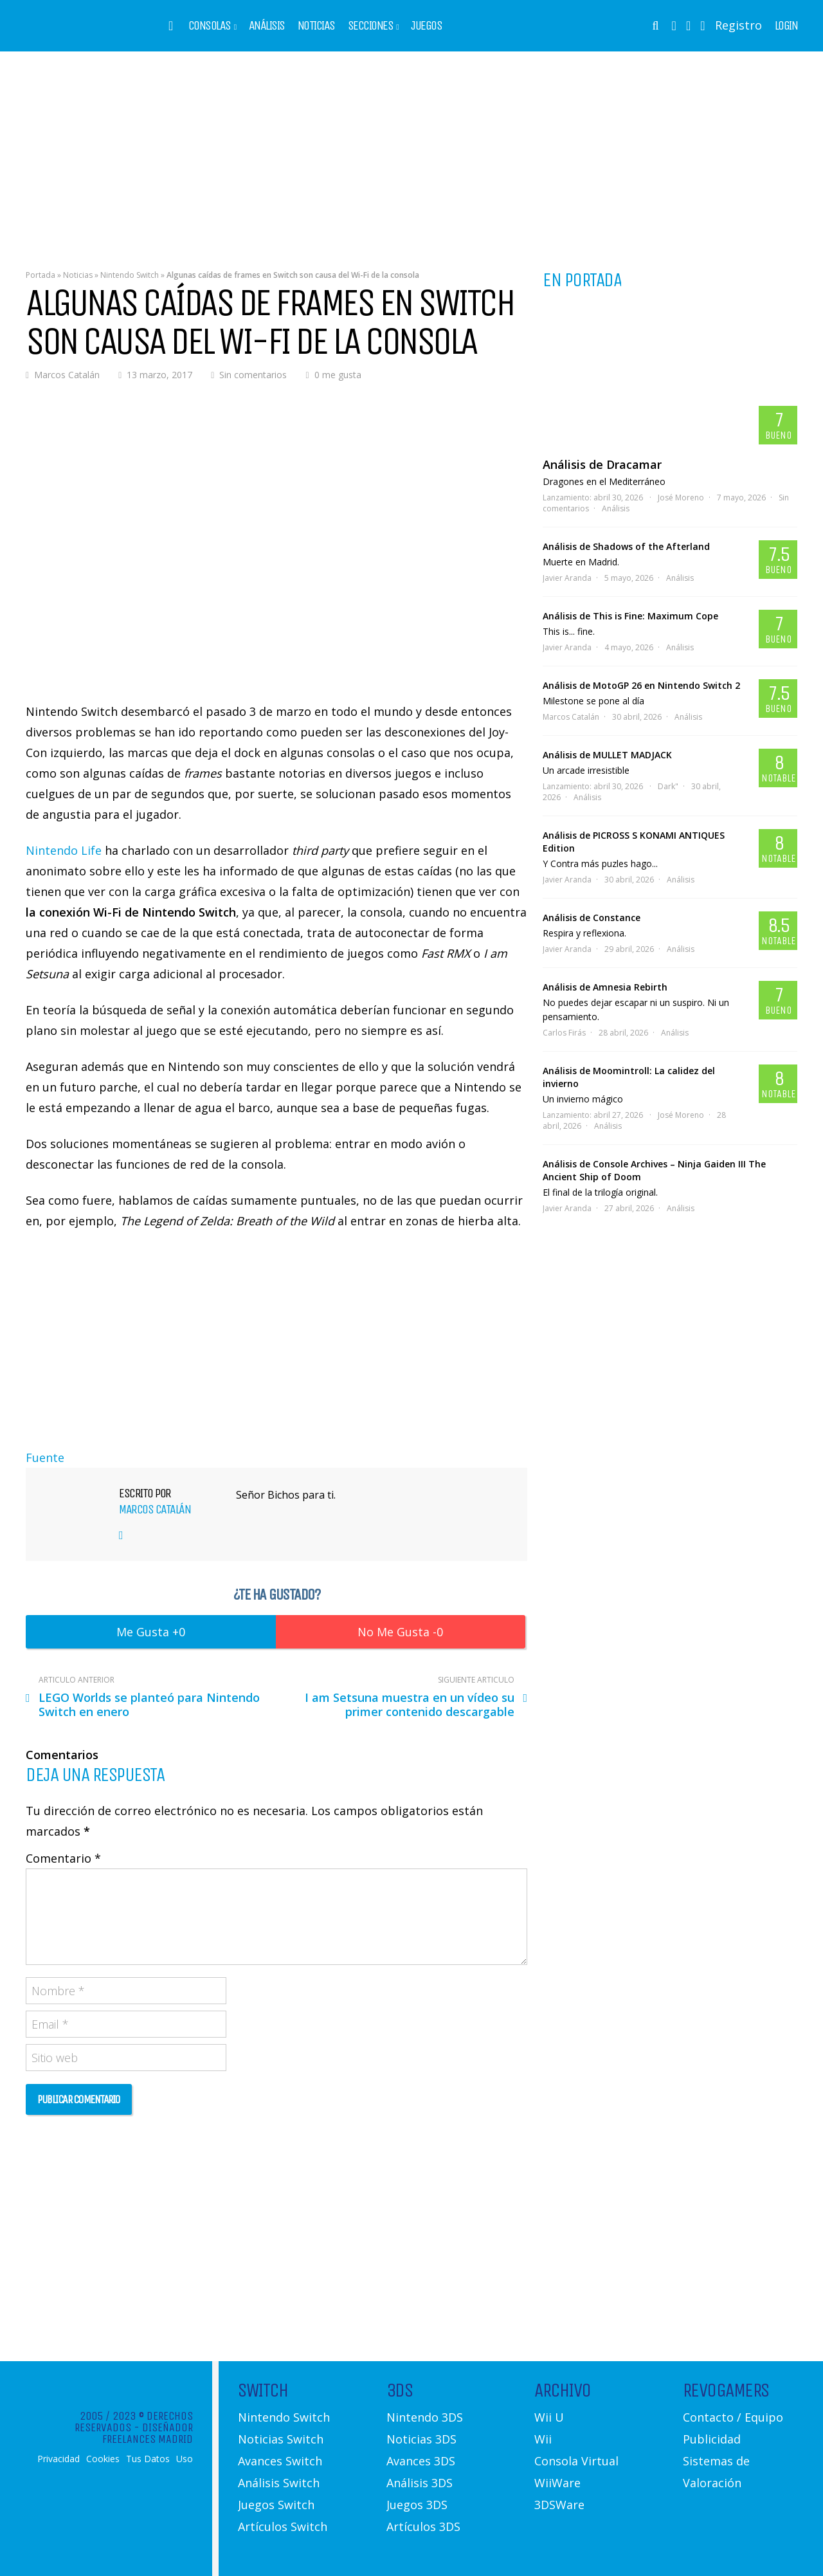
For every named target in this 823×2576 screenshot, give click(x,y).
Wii (543, 2439)
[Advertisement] (411, 151)
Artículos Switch (282, 2526)
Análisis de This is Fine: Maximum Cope (630, 616)
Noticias (316, 25)
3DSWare (559, 2504)
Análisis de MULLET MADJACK (607, 755)
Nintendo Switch (129, 274)
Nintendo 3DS (424, 2417)
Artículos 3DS (423, 2526)
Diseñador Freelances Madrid (147, 2433)
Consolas (209, 25)
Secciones (370, 25)
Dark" (668, 786)
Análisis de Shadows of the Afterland (626, 546)
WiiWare (557, 2482)
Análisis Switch (279, 2482)
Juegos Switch (276, 2504)
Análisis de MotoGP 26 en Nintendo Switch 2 (641, 685)
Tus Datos (148, 2458)
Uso (184, 2458)
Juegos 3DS (417, 2504)
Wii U (549, 2417)
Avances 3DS (420, 2461)
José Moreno (681, 497)
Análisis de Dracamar (602, 464)
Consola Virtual (576, 2461)
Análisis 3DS (419, 2482)
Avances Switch (280, 2461)
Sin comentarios (253, 375)
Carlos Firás (564, 1032)
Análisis (267, 25)
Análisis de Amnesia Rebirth (605, 987)
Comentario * (63, 1858)
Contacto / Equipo (733, 2417)
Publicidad (712, 2439)
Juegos (426, 25)
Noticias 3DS (421, 2439)
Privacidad (58, 2458)
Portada (40, 274)
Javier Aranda (567, 577)
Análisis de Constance (591, 917)
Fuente (45, 1457)
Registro (738, 25)
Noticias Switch (280, 2439)
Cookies (103, 2458)
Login (786, 25)
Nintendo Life (64, 850)
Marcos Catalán (67, 375)
